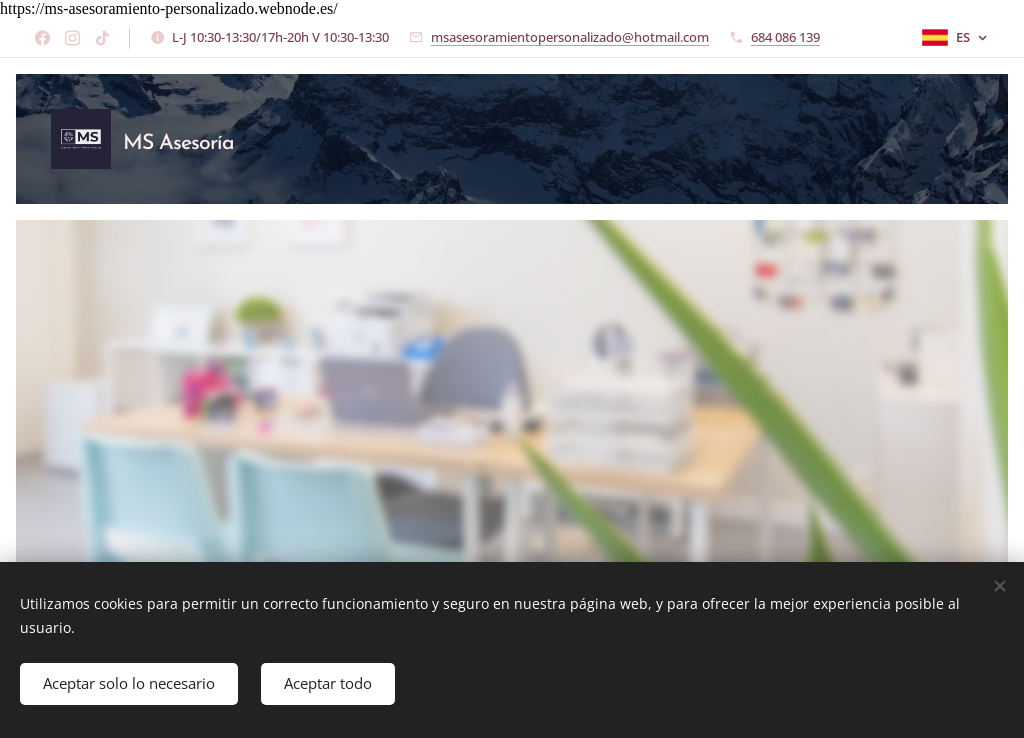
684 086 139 (785, 37)
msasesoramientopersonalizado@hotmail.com (570, 37)
